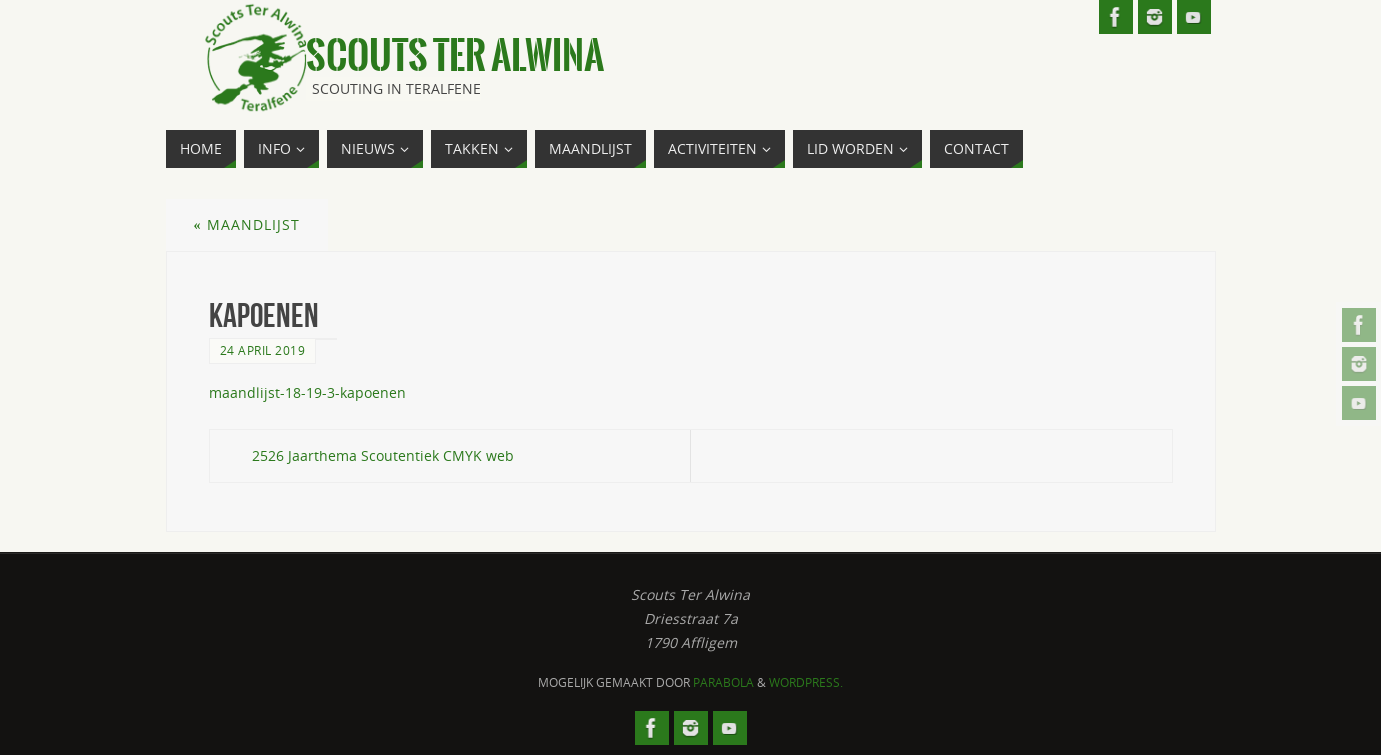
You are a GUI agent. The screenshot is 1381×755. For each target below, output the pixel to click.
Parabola (723, 682)
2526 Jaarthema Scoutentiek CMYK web (383, 455)
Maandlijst (247, 224)
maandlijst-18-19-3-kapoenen (307, 392)
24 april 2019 (263, 350)
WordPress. (806, 682)
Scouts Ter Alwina (455, 56)
